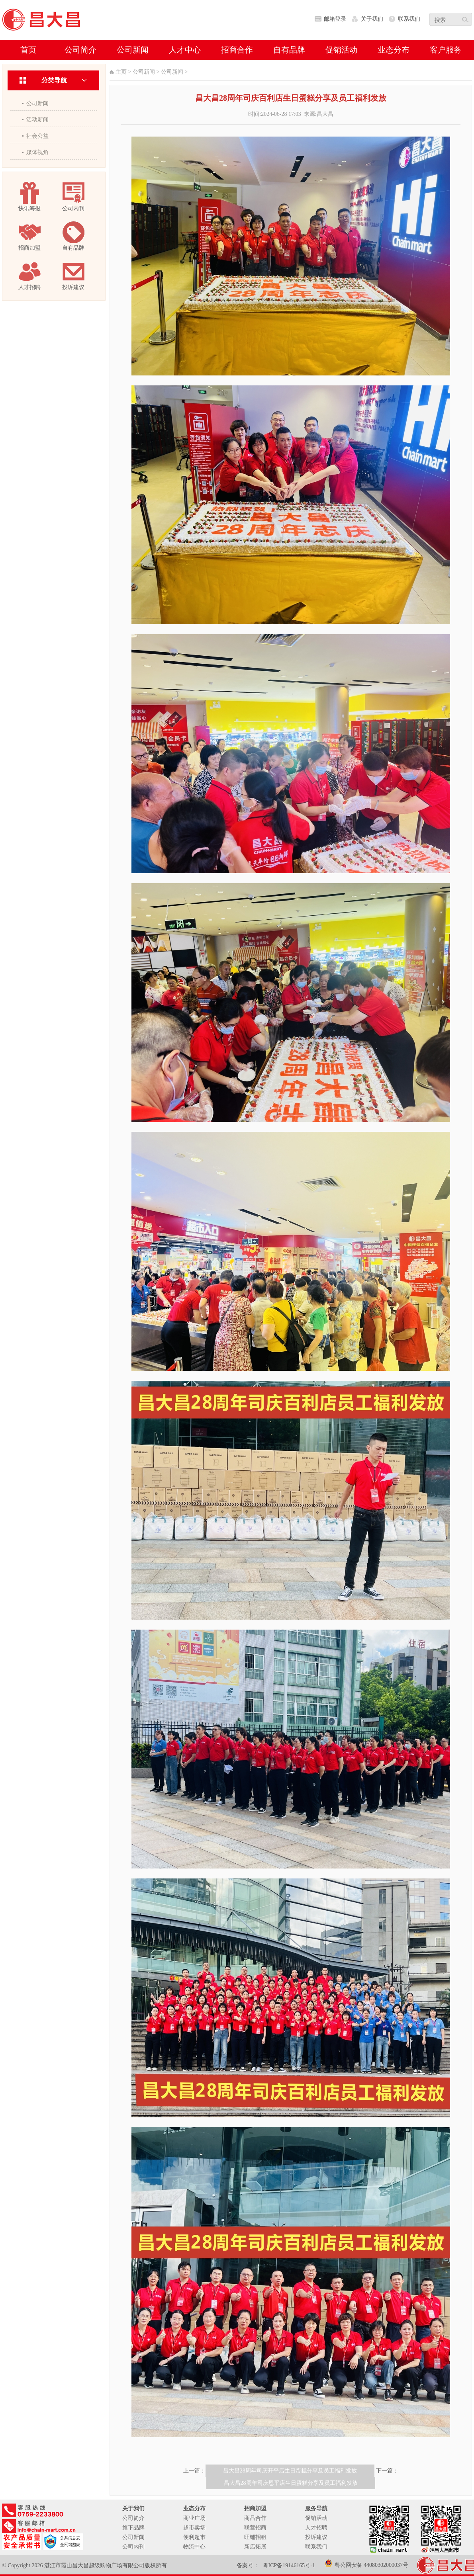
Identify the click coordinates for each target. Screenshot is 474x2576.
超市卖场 (194, 2528)
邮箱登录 (335, 19)
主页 (121, 72)
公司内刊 (133, 2547)
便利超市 (194, 2537)
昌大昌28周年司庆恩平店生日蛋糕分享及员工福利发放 (291, 2483)
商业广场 (194, 2518)
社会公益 (37, 136)
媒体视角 (37, 152)
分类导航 (54, 80)
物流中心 (194, 2547)
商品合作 (255, 2518)
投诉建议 (316, 2537)
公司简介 (133, 2518)
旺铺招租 (255, 2537)
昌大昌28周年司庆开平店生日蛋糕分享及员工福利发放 (290, 2471)
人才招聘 (316, 2528)
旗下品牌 (133, 2528)
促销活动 (316, 2518)
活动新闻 (37, 120)
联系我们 (409, 19)
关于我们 (372, 19)
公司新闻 (37, 103)
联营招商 (255, 2528)
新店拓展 (255, 2547)
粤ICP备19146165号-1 (289, 2565)
